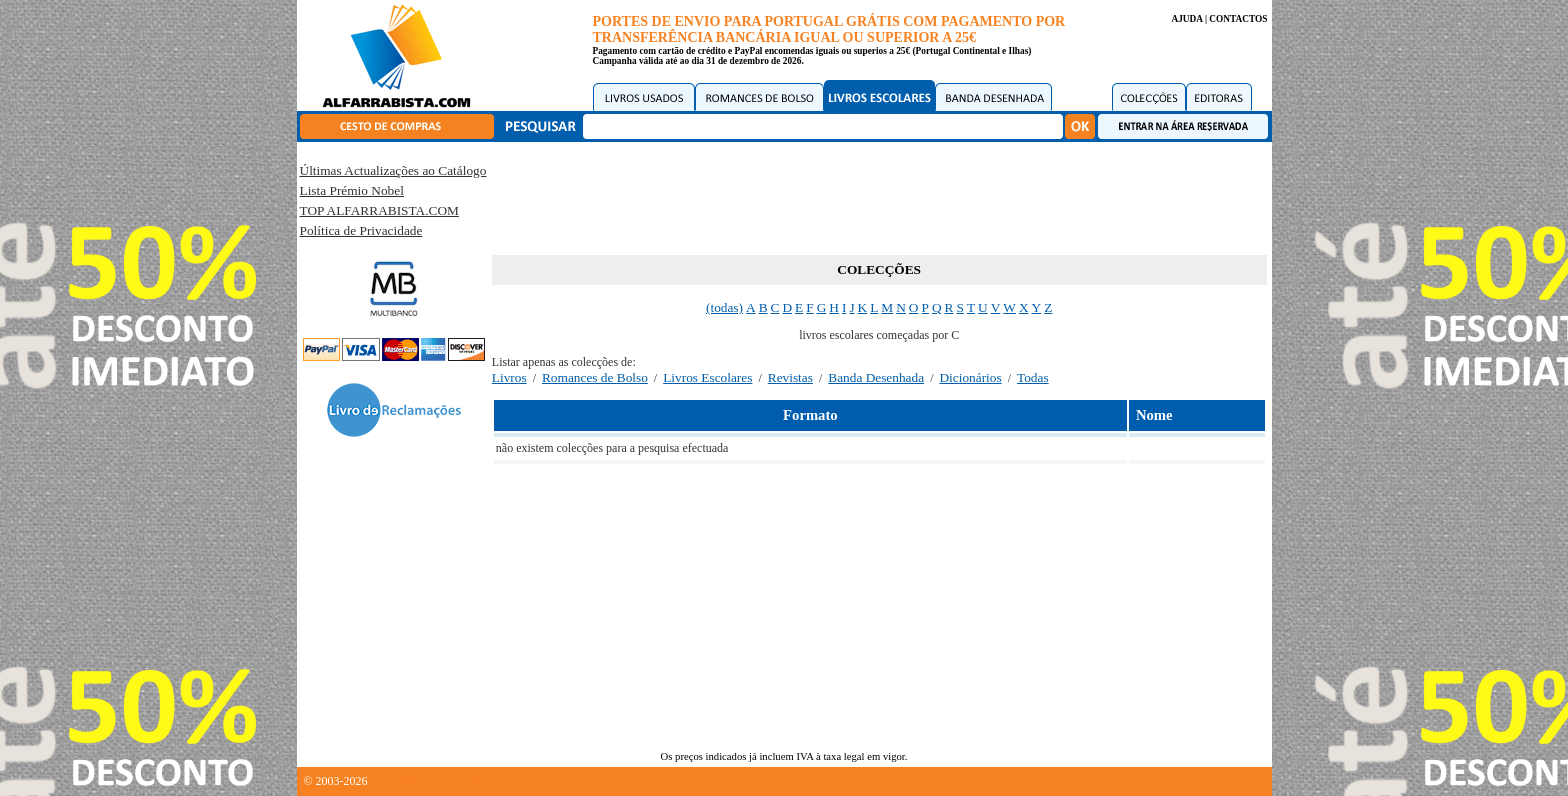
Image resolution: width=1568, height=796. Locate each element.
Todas (1033, 377)
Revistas (790, 377)
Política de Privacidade (361, 230)
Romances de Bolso (595, 377)
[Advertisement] (879, 195)
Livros (509, 377)
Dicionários (970, 377)
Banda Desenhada (876, 377)
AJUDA (1186, 19)
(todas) (724, 307)
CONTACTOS (1238, 19)
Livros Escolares (707, 377)
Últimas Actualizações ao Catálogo (393, 170)
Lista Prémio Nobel (352, 190)
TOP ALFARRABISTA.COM (379, 210)
